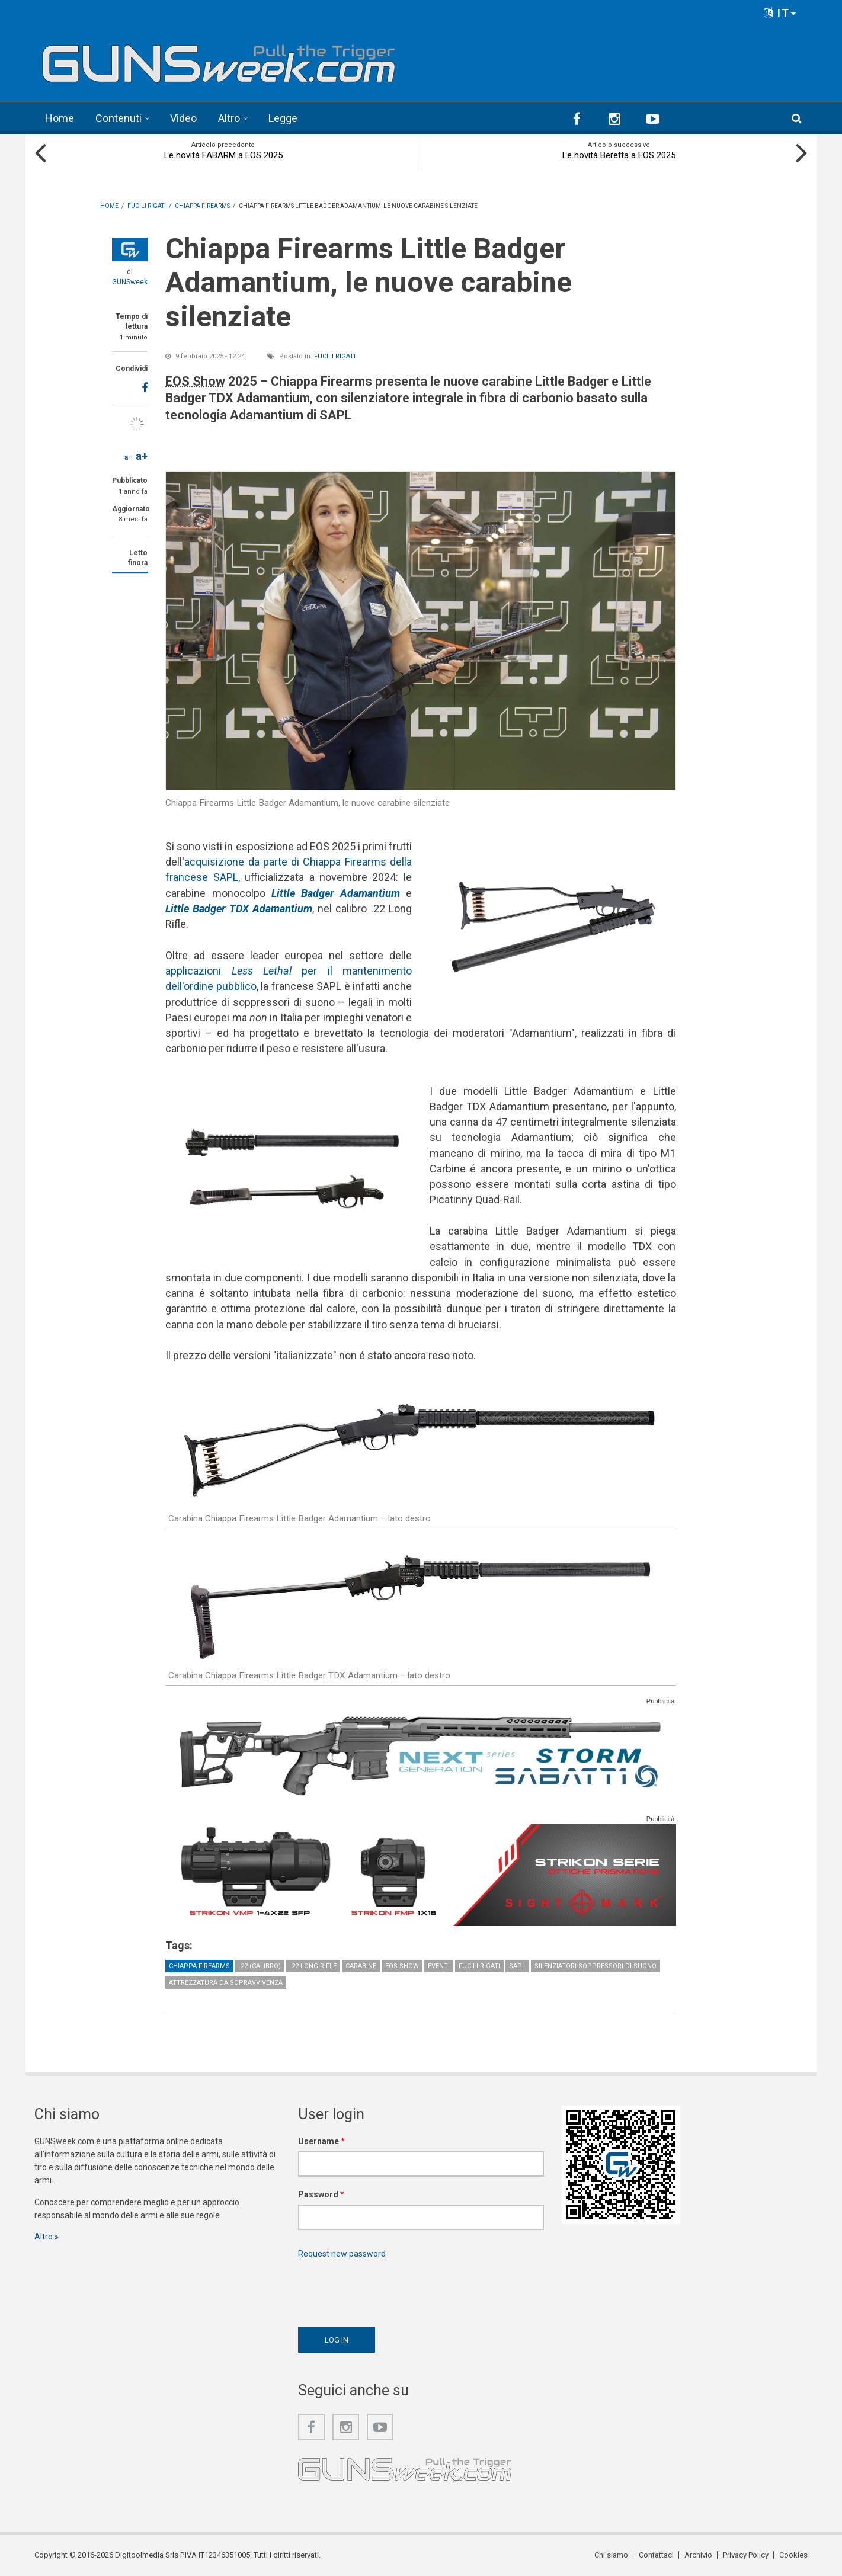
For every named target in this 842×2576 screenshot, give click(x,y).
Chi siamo (611, 2555)
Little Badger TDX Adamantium (238, 908)
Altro (229, 118)
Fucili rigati (335, 356)
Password (321, 2194)
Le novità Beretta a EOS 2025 (618, 155)
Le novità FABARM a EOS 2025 (223, 155)
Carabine (360, 1966)
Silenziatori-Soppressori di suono (595, 1966)
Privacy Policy (746, 2555)
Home (59, 118)
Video (183, 118)
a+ (142, 456)
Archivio (698, 2555)
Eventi (439, 1966)
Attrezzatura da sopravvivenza (226, 1983)
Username (321, 2141)
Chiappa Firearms (199, 1966)
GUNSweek (130, 282)
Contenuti (118, 118)
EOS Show (402, 1966)
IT (780, 13)
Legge (282, 118)
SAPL (517, 1966)
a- (127, 457)
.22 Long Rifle (313, 1966)
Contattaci (656, 2555)
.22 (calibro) (260, 1966)
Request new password (342, 2253)
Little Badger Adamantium (335, 893)
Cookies (793, 2555)
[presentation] (388, 2290)
